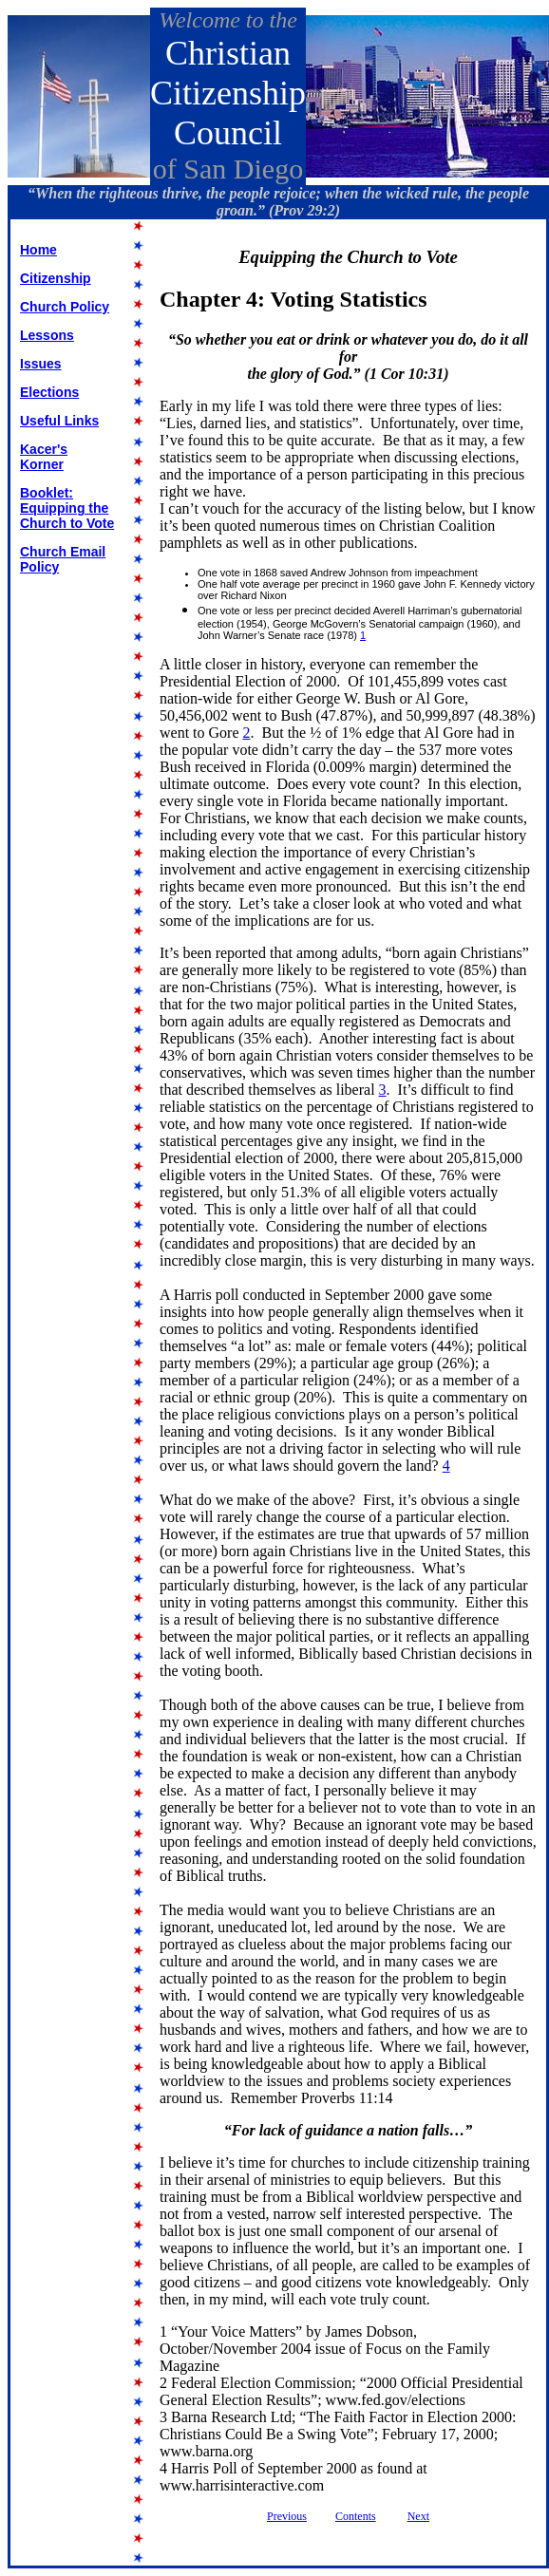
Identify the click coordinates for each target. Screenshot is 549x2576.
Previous (287, 2516)
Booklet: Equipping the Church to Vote (67, 508)
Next (418, 2516)
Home (38, 249)
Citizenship (55, 278)
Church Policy (64, 306)
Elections (49, 392)
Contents (355, 2516)
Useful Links (59, 420)
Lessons (47, 335)
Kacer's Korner (43, 457)
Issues (41, 363)
